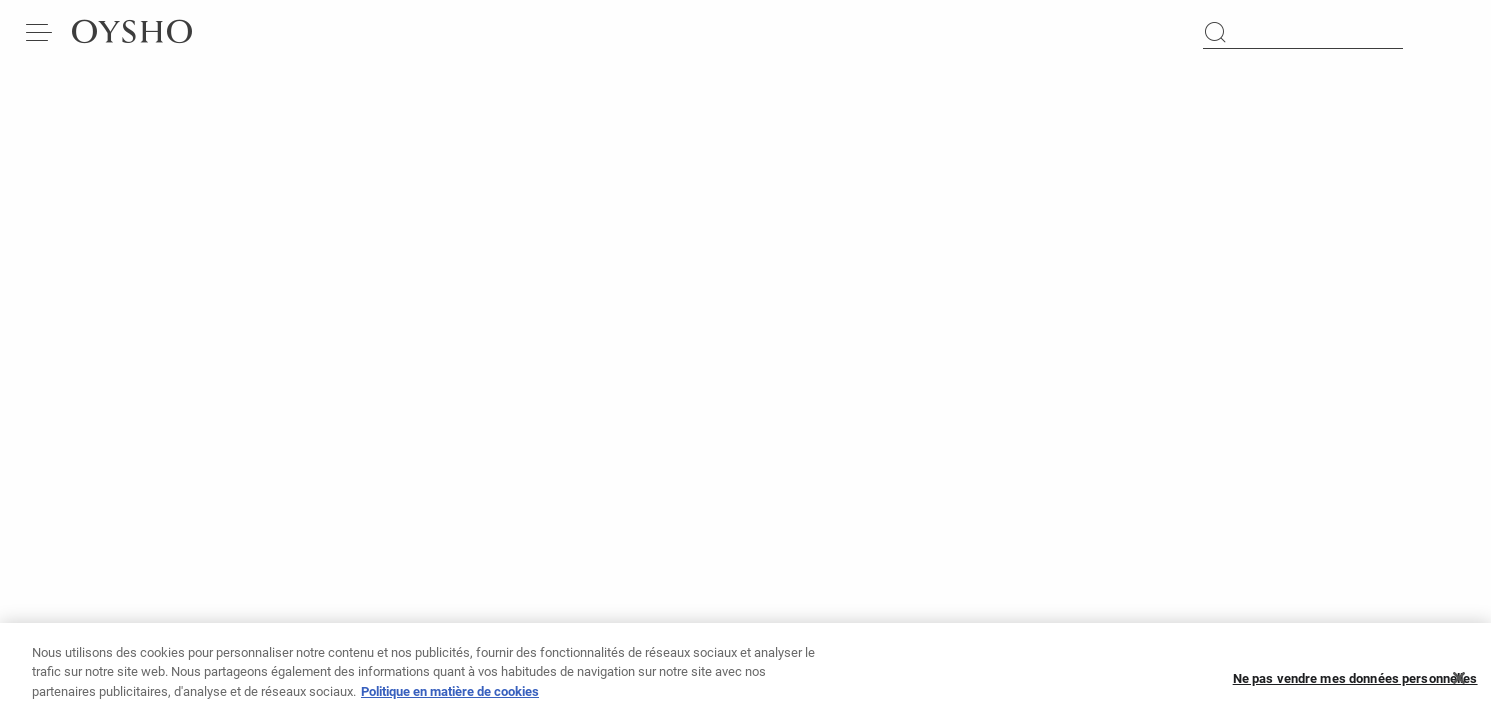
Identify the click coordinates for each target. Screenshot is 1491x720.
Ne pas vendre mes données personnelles (1355, 684)
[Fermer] (1459, 685)
